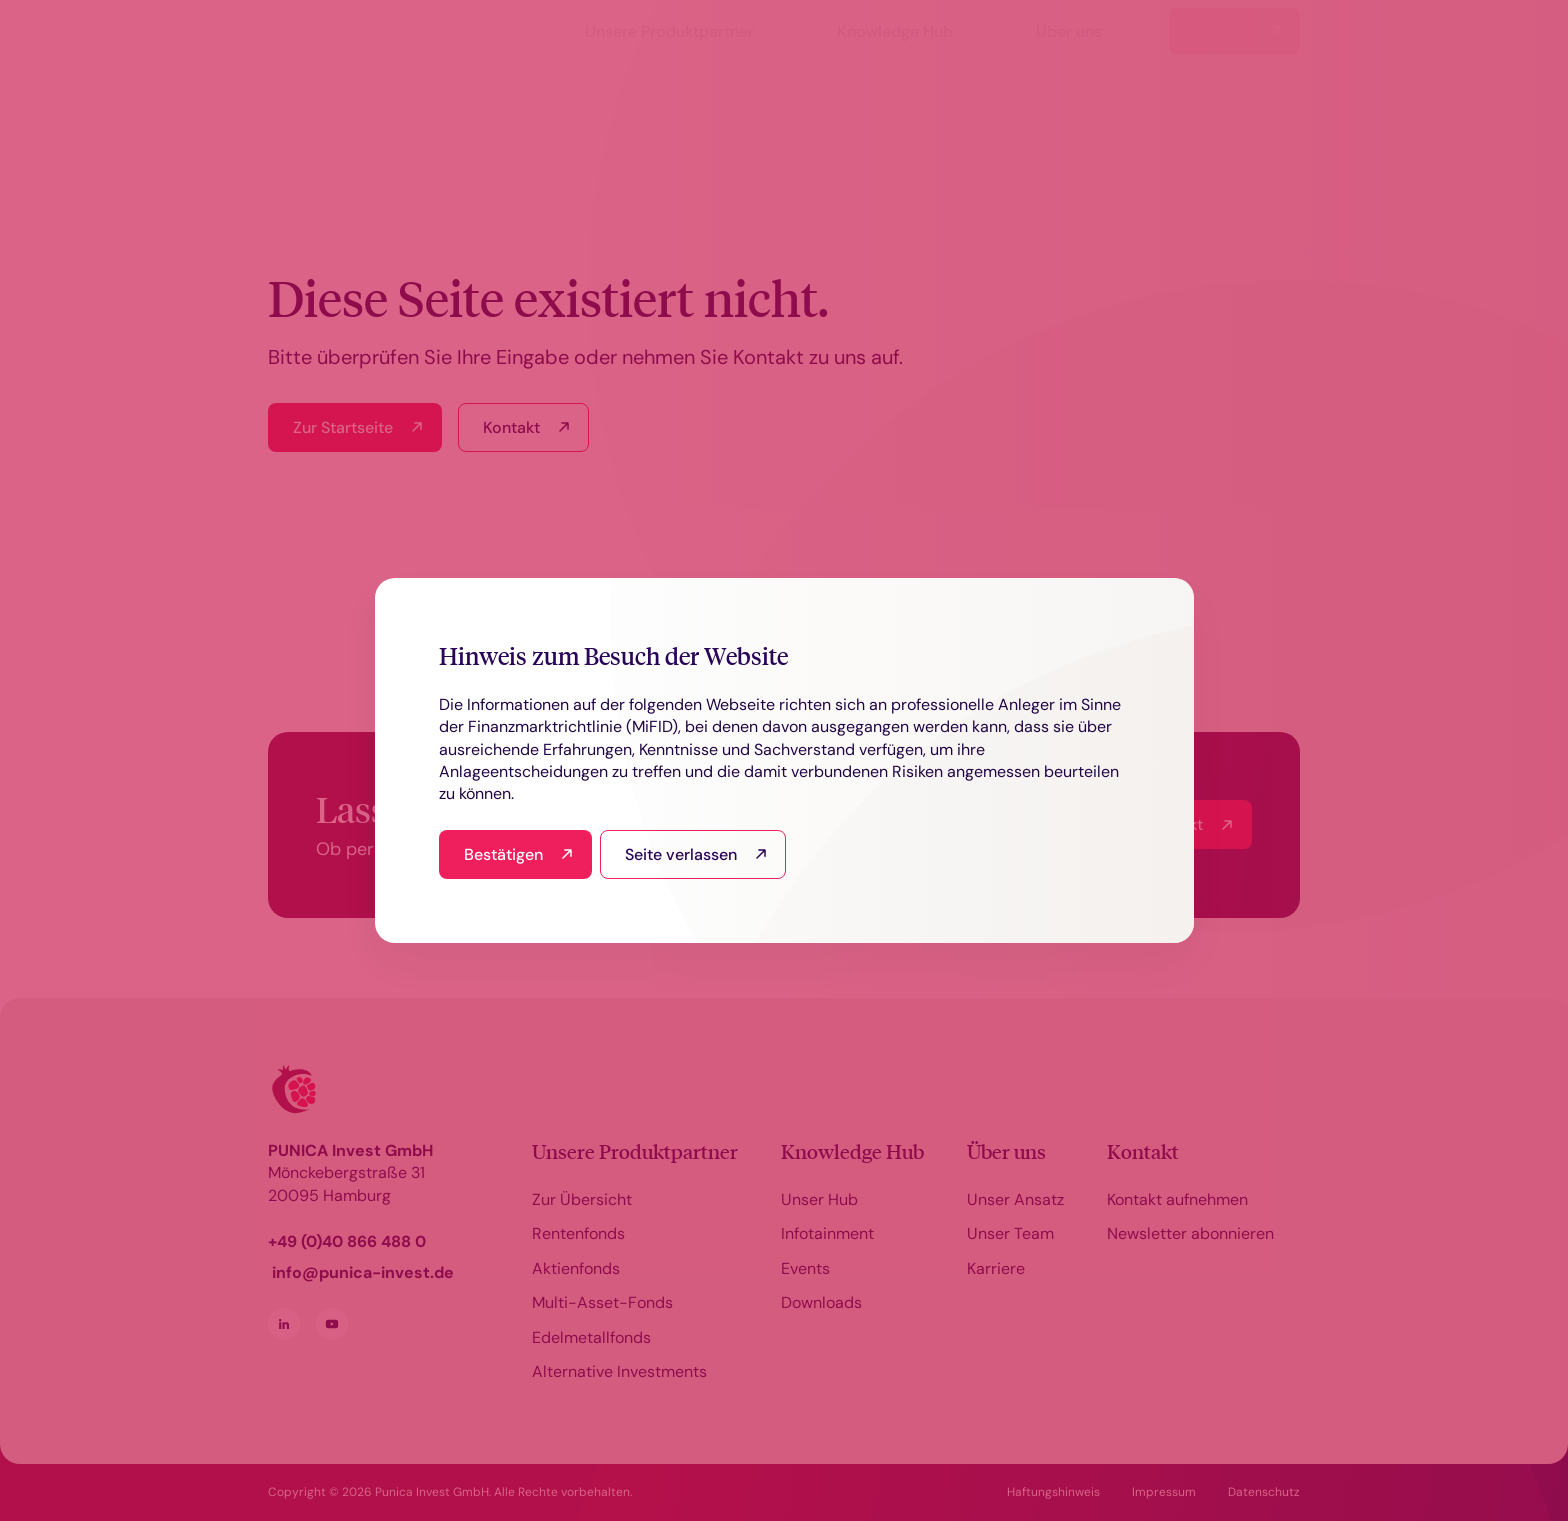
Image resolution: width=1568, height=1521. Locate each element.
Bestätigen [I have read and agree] (503, 854)
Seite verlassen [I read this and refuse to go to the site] (681, 854)
